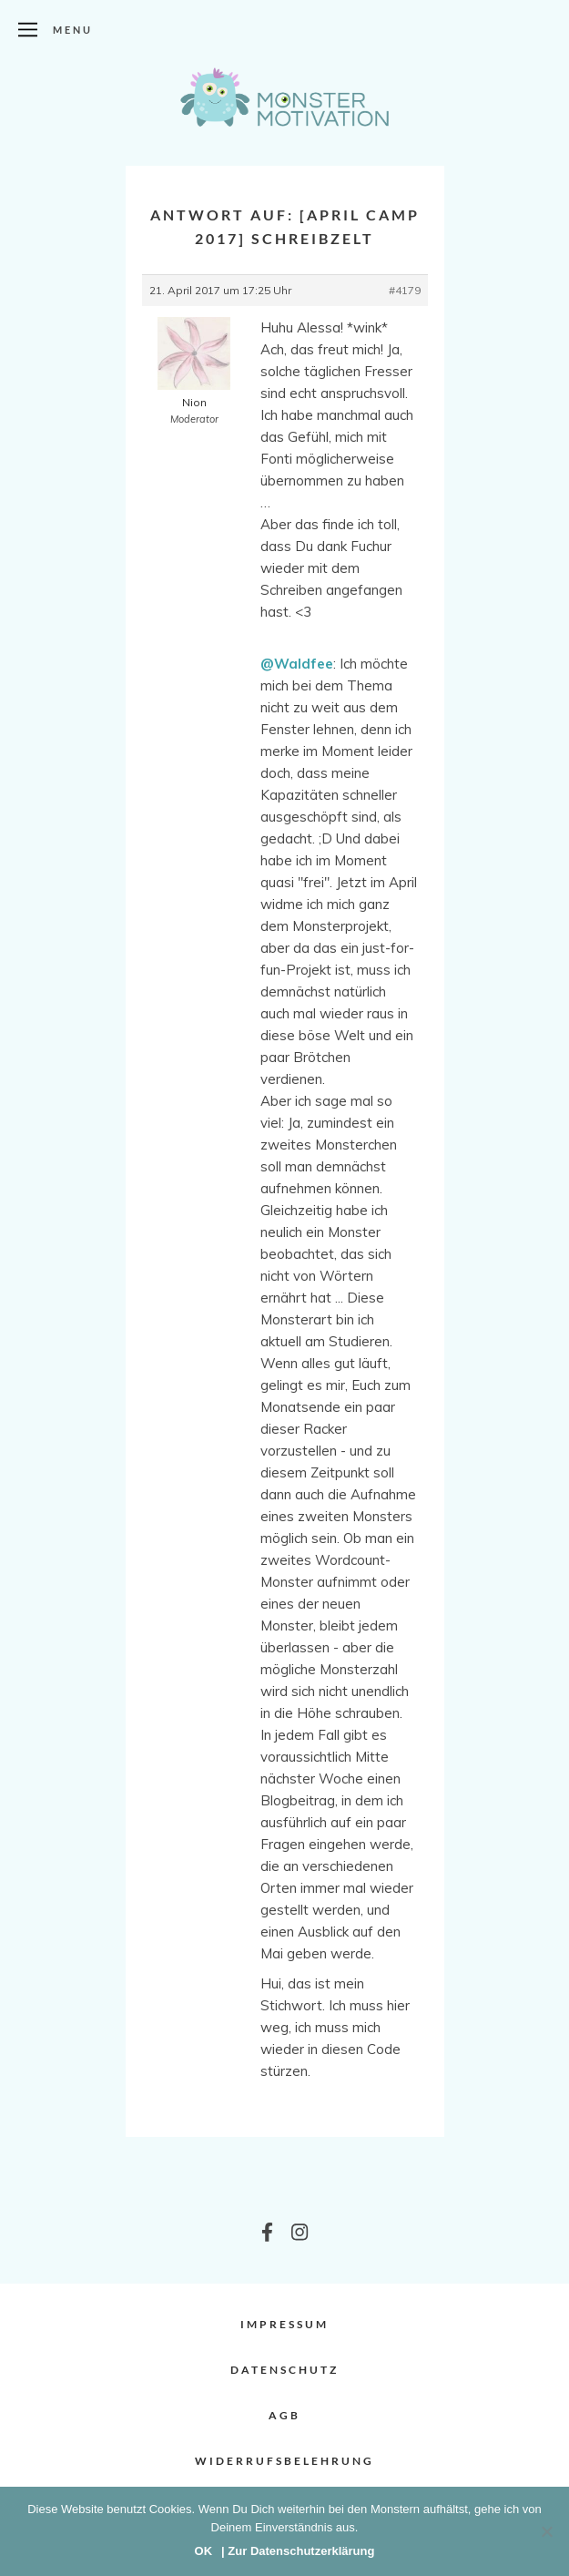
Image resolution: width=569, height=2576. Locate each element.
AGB (284, 2415)
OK (204, 2551)
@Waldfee (296, 663)
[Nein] (546, 2531)
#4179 (405, 290)
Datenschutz (284, 2370)
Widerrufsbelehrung (284, 2461)
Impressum (284, 2324)
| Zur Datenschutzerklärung (297, 2551)
